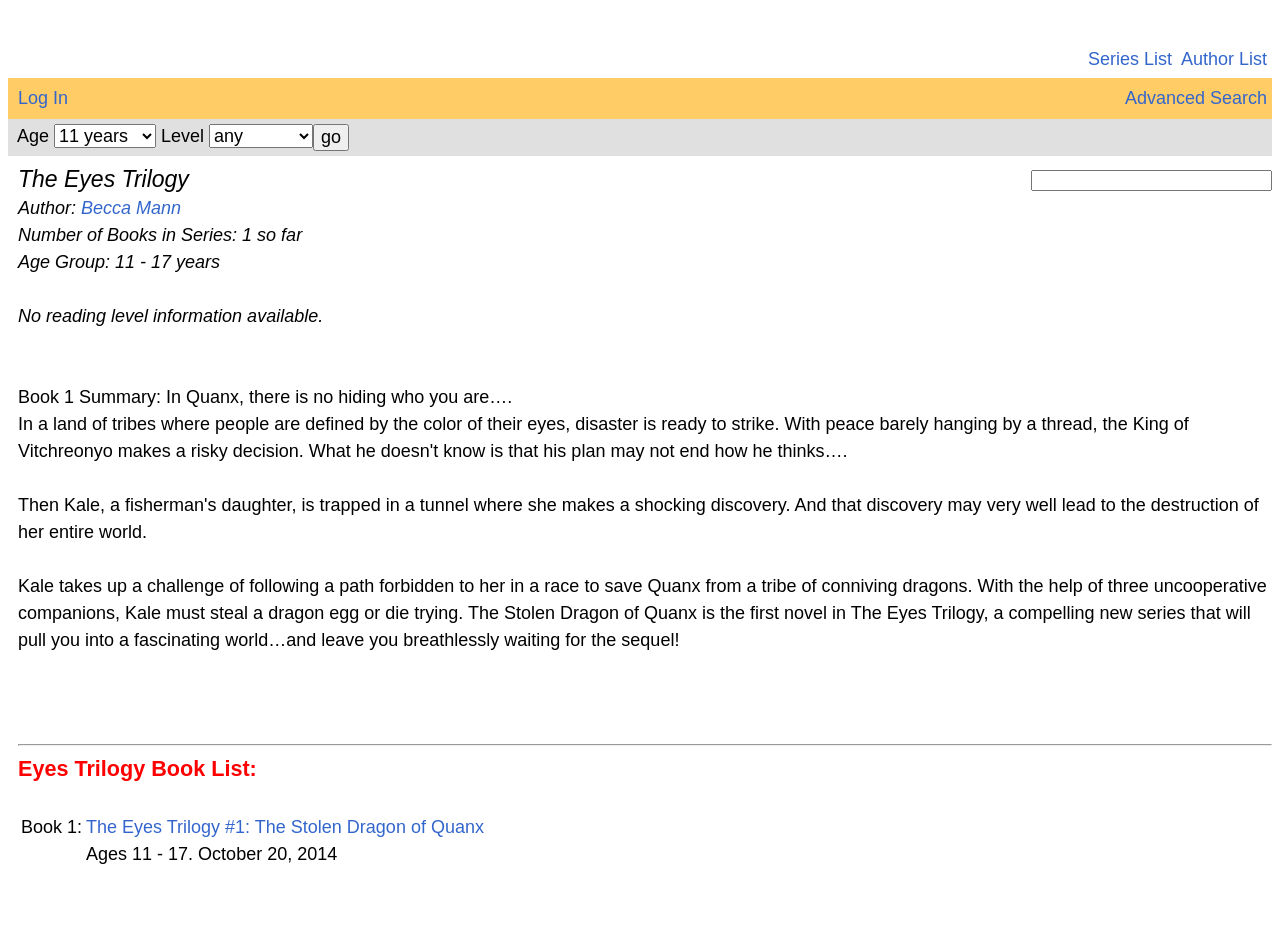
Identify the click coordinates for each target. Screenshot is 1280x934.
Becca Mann (131, 208)
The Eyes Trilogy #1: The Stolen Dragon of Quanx (285, 827)
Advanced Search (1196, 98)
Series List (1130, 59)
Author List (1224, 59)
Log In (43, 98)
